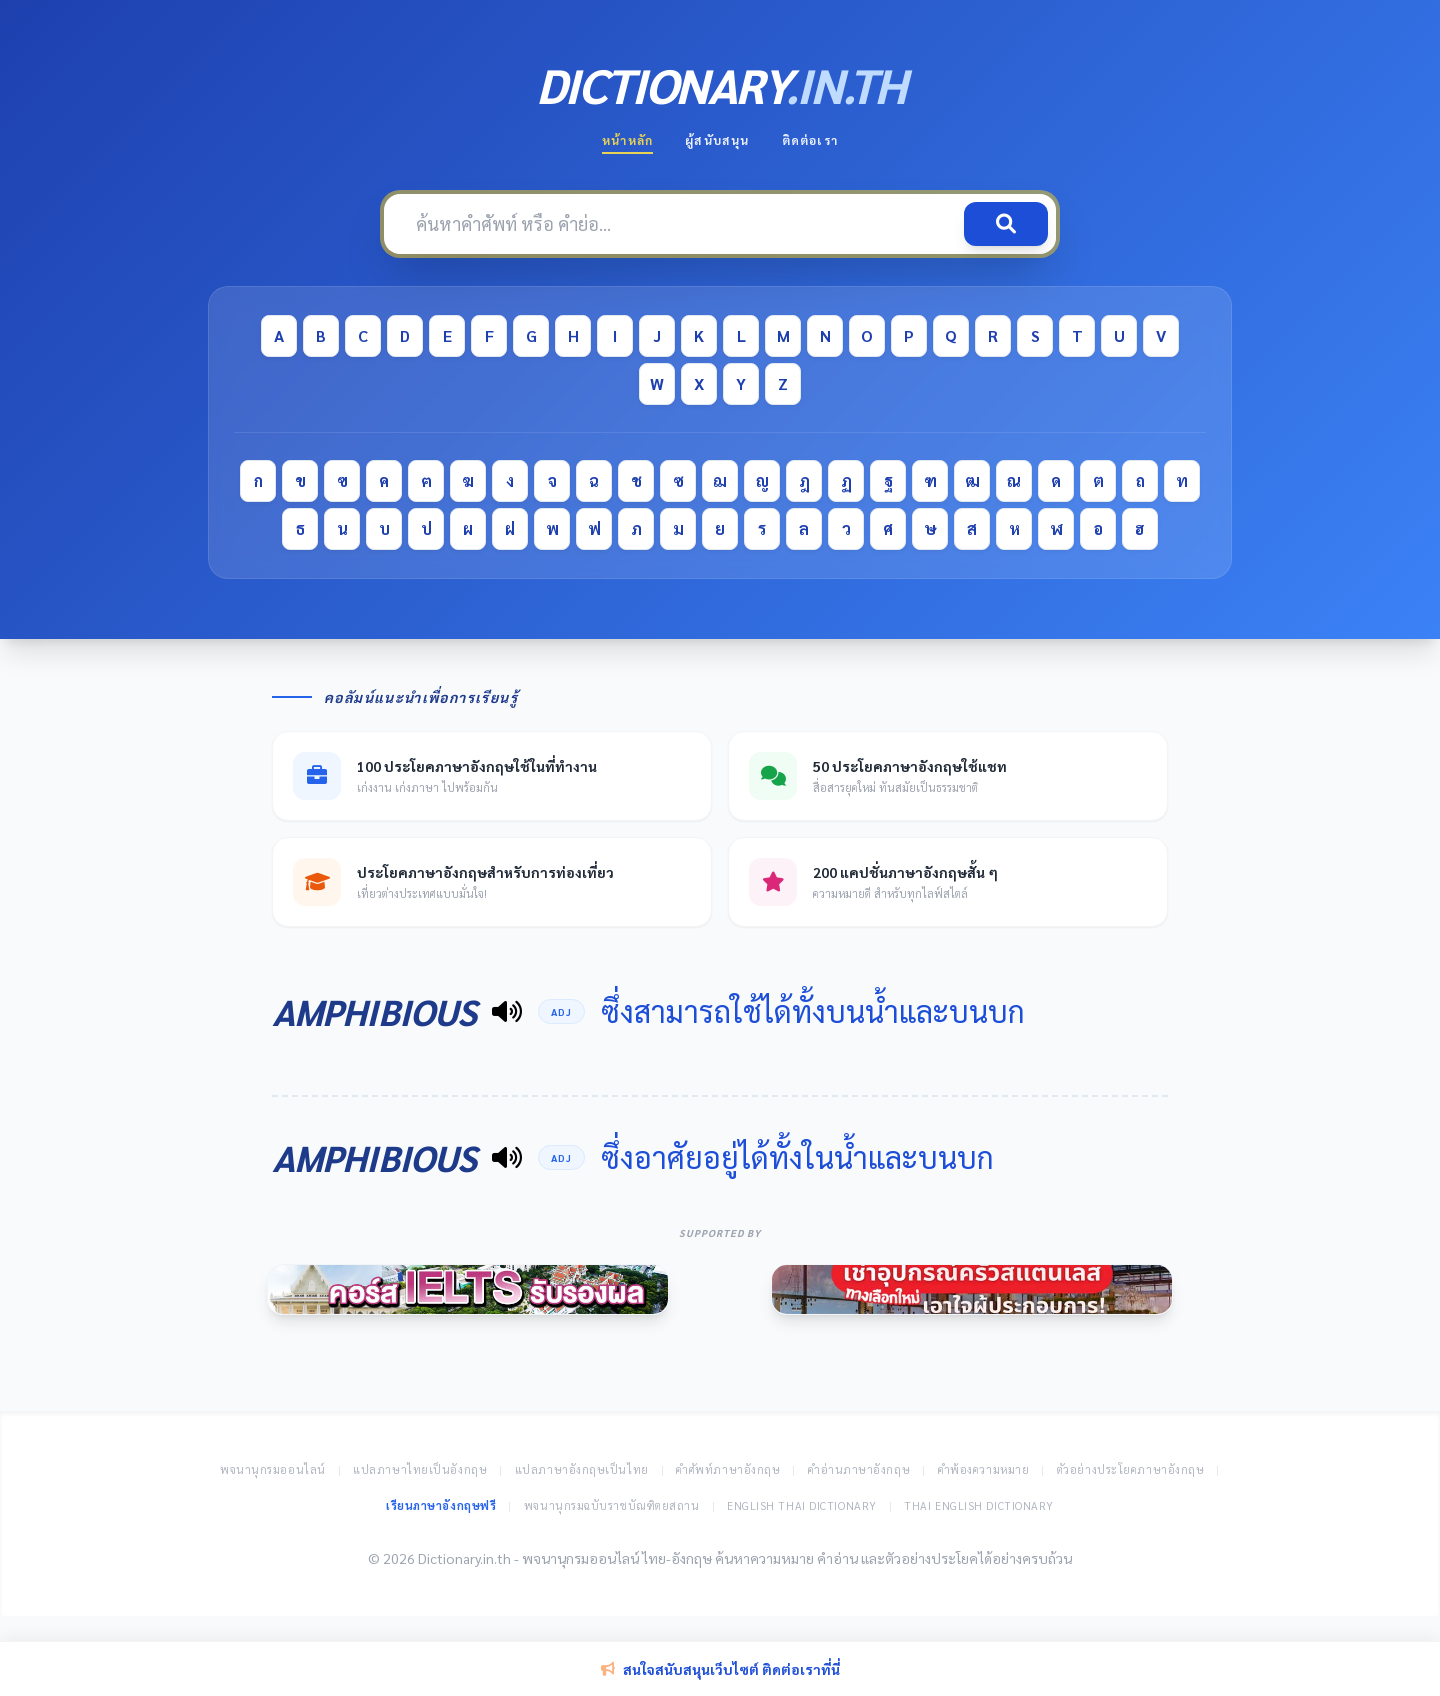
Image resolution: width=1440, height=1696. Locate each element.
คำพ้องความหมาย (984, 1469)
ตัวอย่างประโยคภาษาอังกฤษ (1131, 1469)
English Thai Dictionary (802, 1505)
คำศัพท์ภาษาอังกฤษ (728, 1469)
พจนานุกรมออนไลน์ (273, 1469)
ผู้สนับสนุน (717, 140)
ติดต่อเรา (810, 140)
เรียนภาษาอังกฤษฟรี (441, 1505)
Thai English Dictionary (979, 1505)
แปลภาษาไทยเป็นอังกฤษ (420, 1469)
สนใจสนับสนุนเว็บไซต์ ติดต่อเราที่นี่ (720, 1669)
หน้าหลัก (627, 140)
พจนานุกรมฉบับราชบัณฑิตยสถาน (612, 1505)
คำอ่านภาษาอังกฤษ (859, 1469)
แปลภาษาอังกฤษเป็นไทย (582, 1469)
